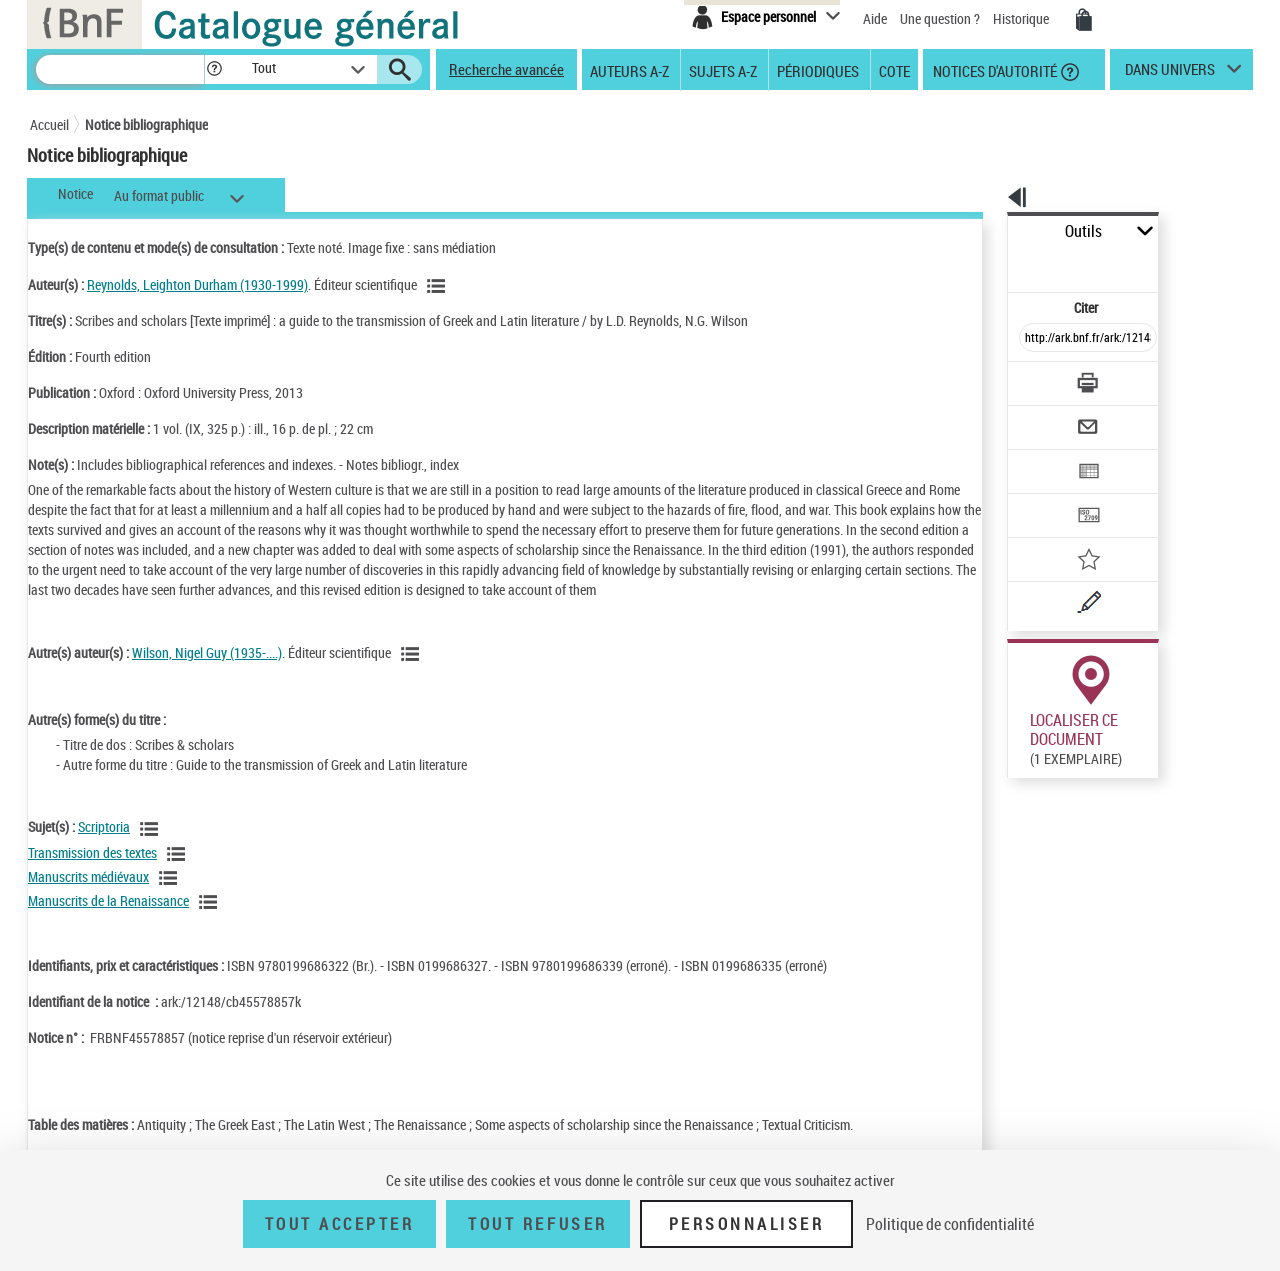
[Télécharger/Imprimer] (1035, 339)
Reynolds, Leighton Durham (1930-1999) (197, 284)
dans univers (1170, 74)
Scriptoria (104, 846)
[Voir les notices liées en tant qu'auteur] (439, 286)
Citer (1000, 263)
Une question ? (940, 18)
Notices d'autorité (993, 70)
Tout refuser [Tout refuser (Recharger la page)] (537, 1224)
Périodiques (818, 70)
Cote (894, 70)
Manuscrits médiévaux (88, 896)
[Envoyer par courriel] (1031, 378)
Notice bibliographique (146, 124)
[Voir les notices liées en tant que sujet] (152, 849)
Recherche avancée (506, 69)
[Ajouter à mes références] (1044, 495)
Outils (985, 231)
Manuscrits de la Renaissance (108, 920)
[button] (214, 69)
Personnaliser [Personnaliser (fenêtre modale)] (747, 1224)
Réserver (1023, 789)
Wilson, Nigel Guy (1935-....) (207, 672)
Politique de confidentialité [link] (950, 1224)
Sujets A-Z (723, 70)
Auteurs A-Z (629, 70)
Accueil (49, 124)
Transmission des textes (92, 872)
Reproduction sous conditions (1161, 788)
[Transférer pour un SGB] (1040, 456)
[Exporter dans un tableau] (1046, 417)
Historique (1022, 18)
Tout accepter (340, 1224)
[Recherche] (120, 69)
